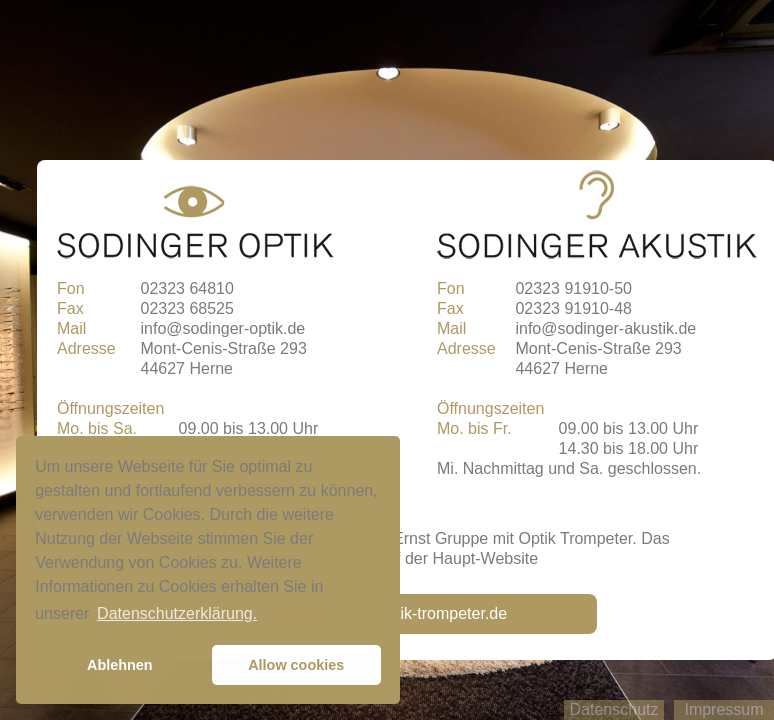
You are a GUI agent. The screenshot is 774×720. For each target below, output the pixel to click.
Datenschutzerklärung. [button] (177, 613)
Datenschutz (614, 709)
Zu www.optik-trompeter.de (412, 613)
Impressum (723, 709)
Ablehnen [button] (120, 665)
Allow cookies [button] (296, 665)
